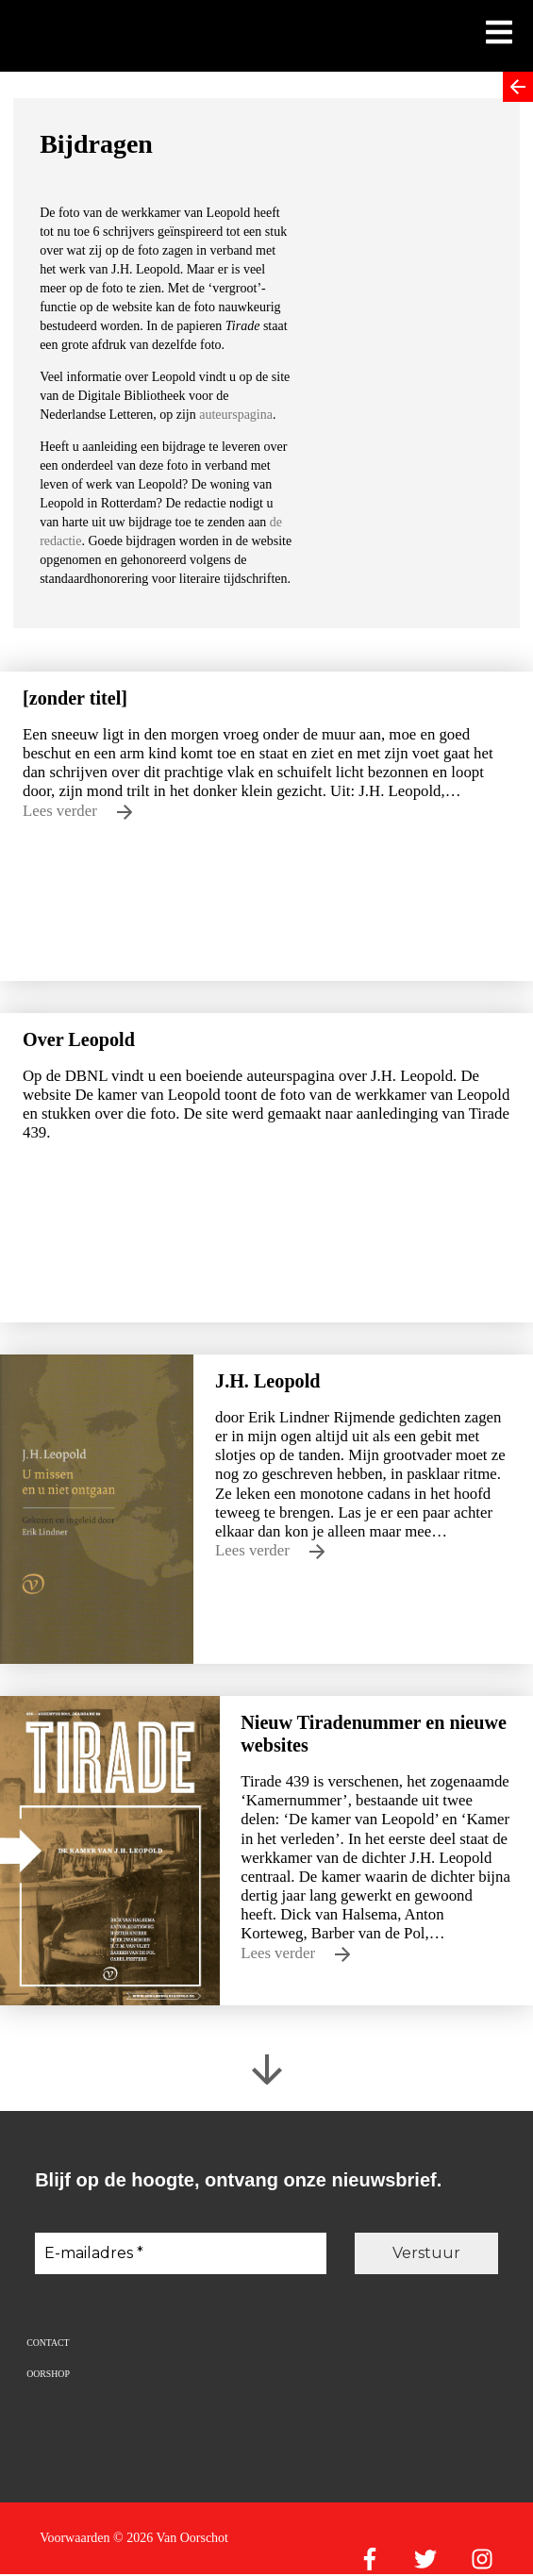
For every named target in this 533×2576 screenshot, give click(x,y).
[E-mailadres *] (180, 2253)
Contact (47, 2342)
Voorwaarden (74, 2538)
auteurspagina (236, 414)
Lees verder (77, 811)
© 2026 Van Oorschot (170, 2538)
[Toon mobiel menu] (499, 34)
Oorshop (48, 2373)
